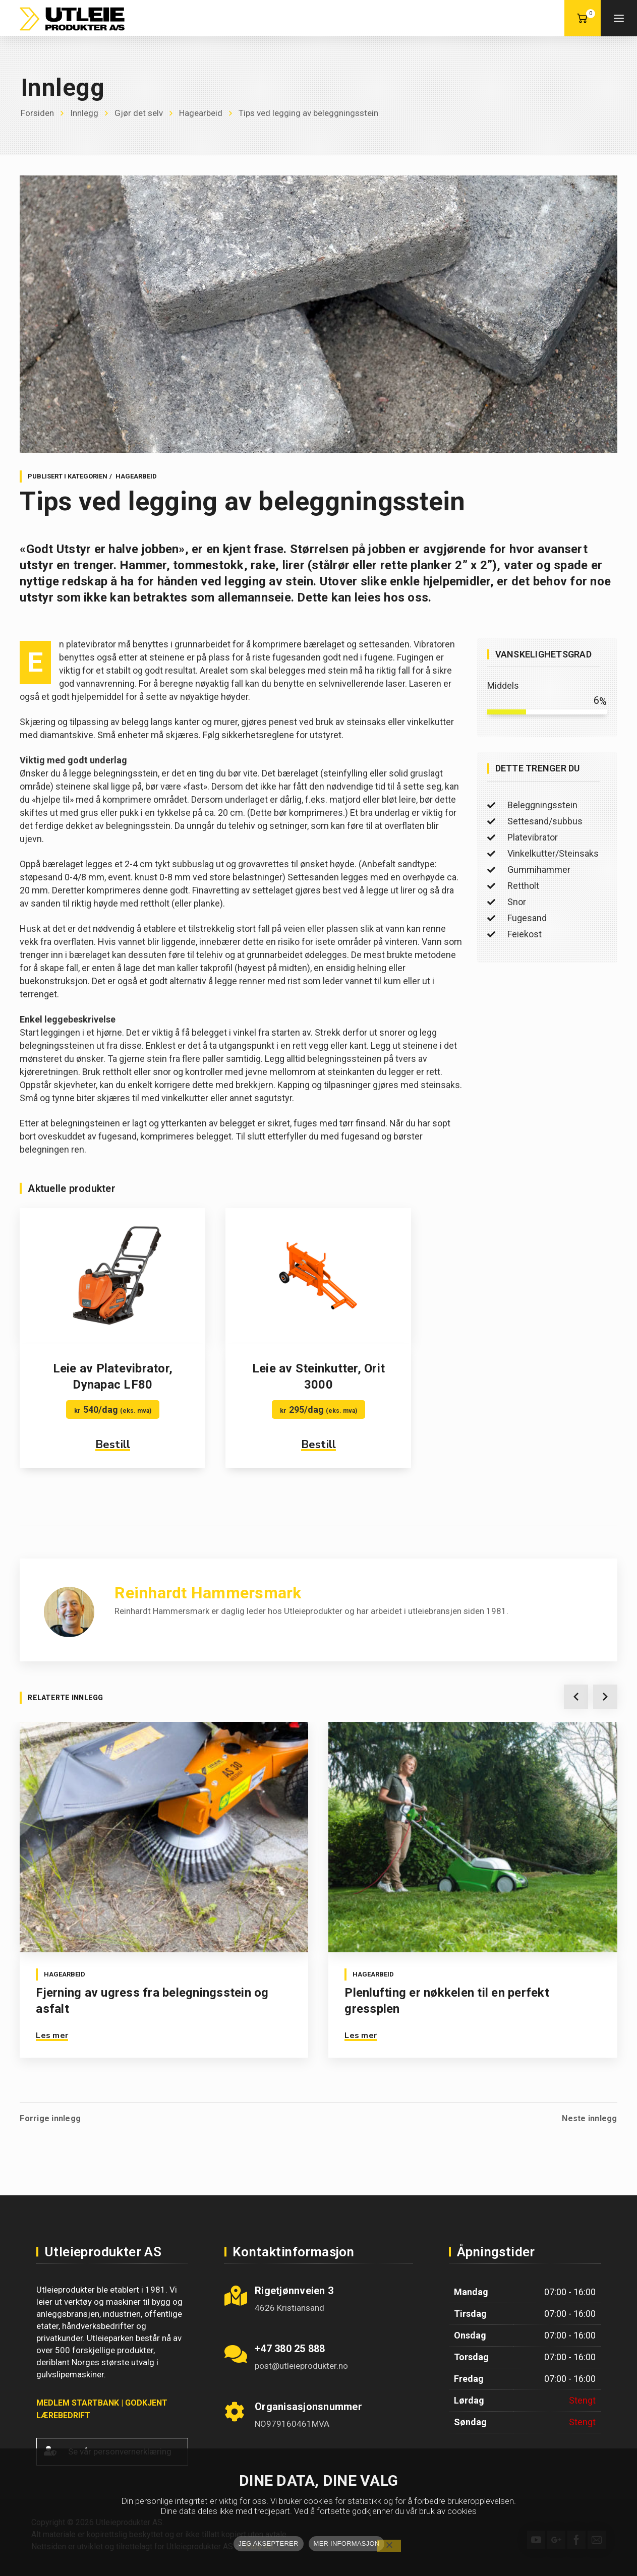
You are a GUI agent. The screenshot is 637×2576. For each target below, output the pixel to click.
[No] (389, 2546)
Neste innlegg (589, 2112)
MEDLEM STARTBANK (77, 2396)
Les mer (52, 2035)
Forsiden (37, 113)
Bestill (113, 1444)
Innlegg (84, 113)
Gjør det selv (138, 113)
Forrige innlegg (50, 2112)
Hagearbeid (200, 113)
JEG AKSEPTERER (269, 2543)
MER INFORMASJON (347, 2543)
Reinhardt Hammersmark (207, 1592)
